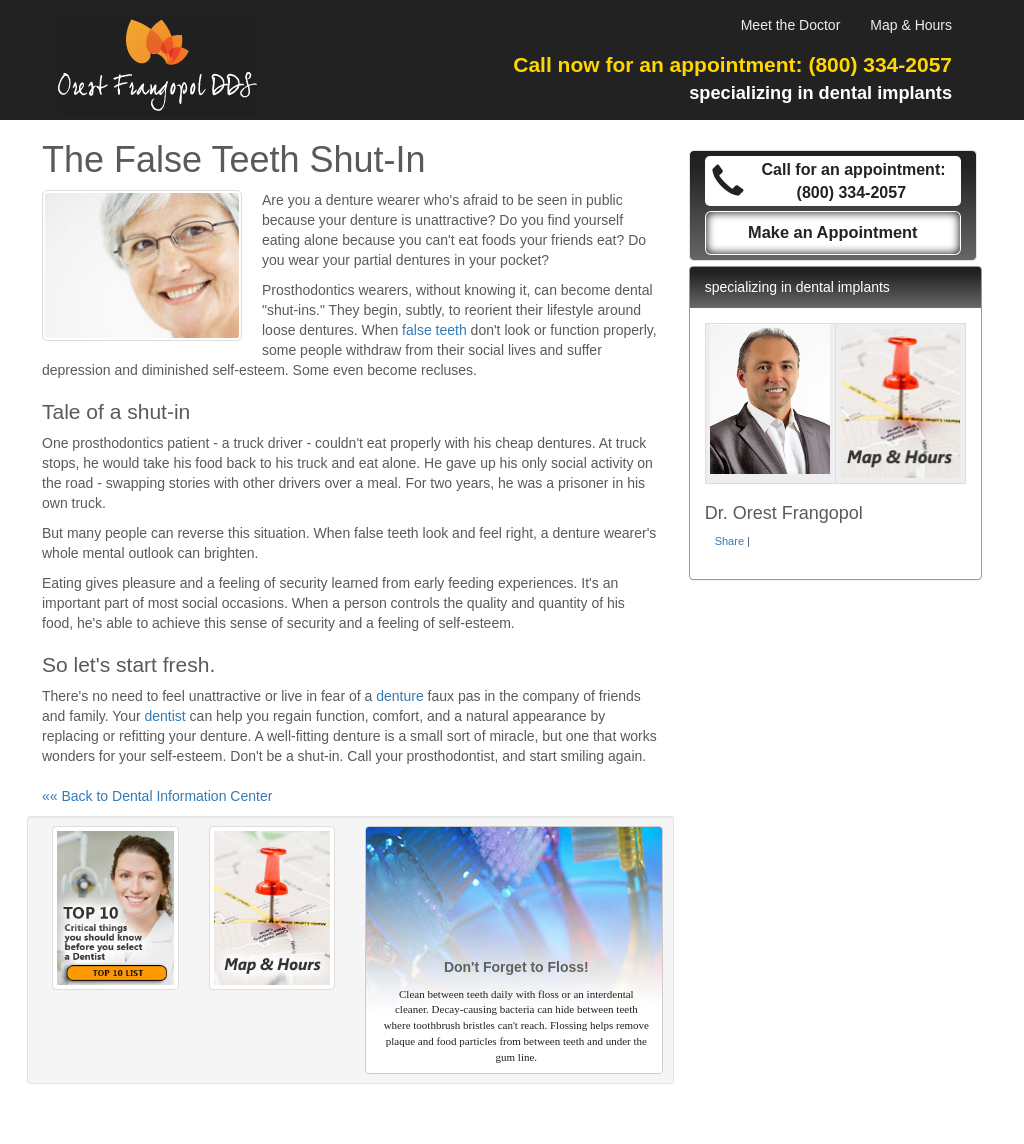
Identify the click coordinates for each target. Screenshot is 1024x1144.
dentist (164, 716)
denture (399, 696)
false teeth (434, 330)
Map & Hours (911, 25)
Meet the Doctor (791, 25)
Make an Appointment (833, 232)
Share (729, 541)
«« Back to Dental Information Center (157, 796)
